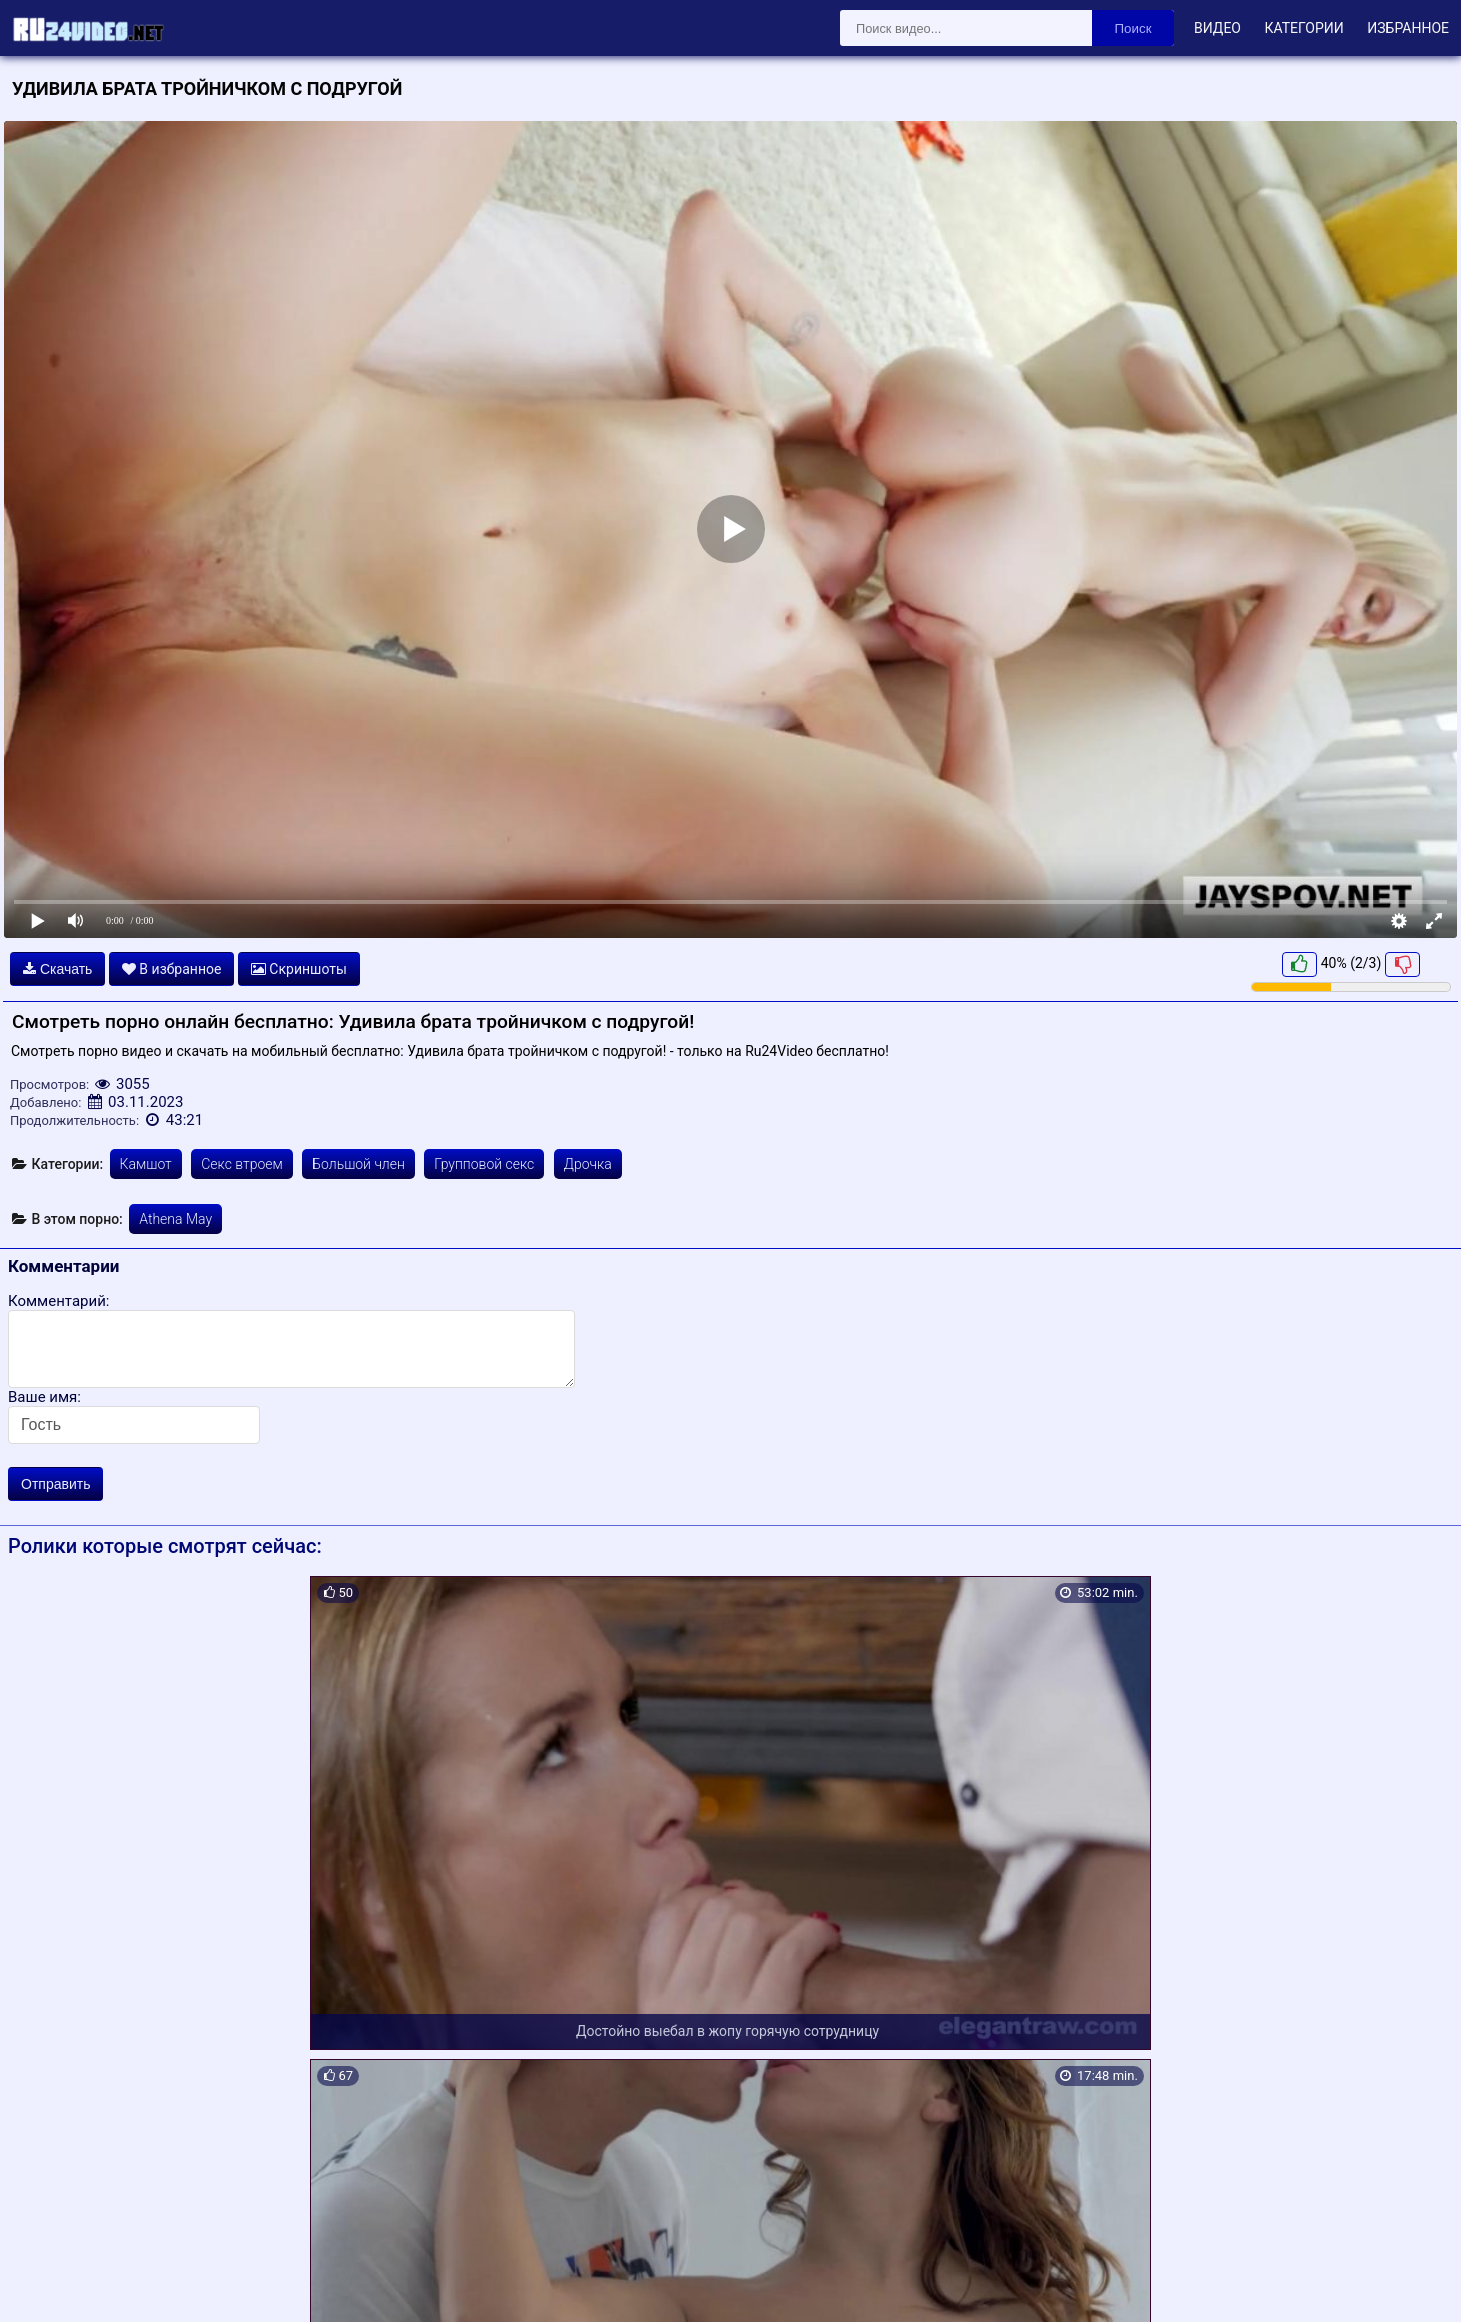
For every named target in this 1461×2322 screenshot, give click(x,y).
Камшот (146, 1164)
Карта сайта (44, 2283)
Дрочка (588, 1164)
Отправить (55, 1484)
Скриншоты (299, 969)
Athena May (175, 1219)
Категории (1303, 28)
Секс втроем (242, 1164)
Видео (1217, 28)
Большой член (358, 1164)
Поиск (1133, 28)
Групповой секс (484, 1164)
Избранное (1408, 28)
